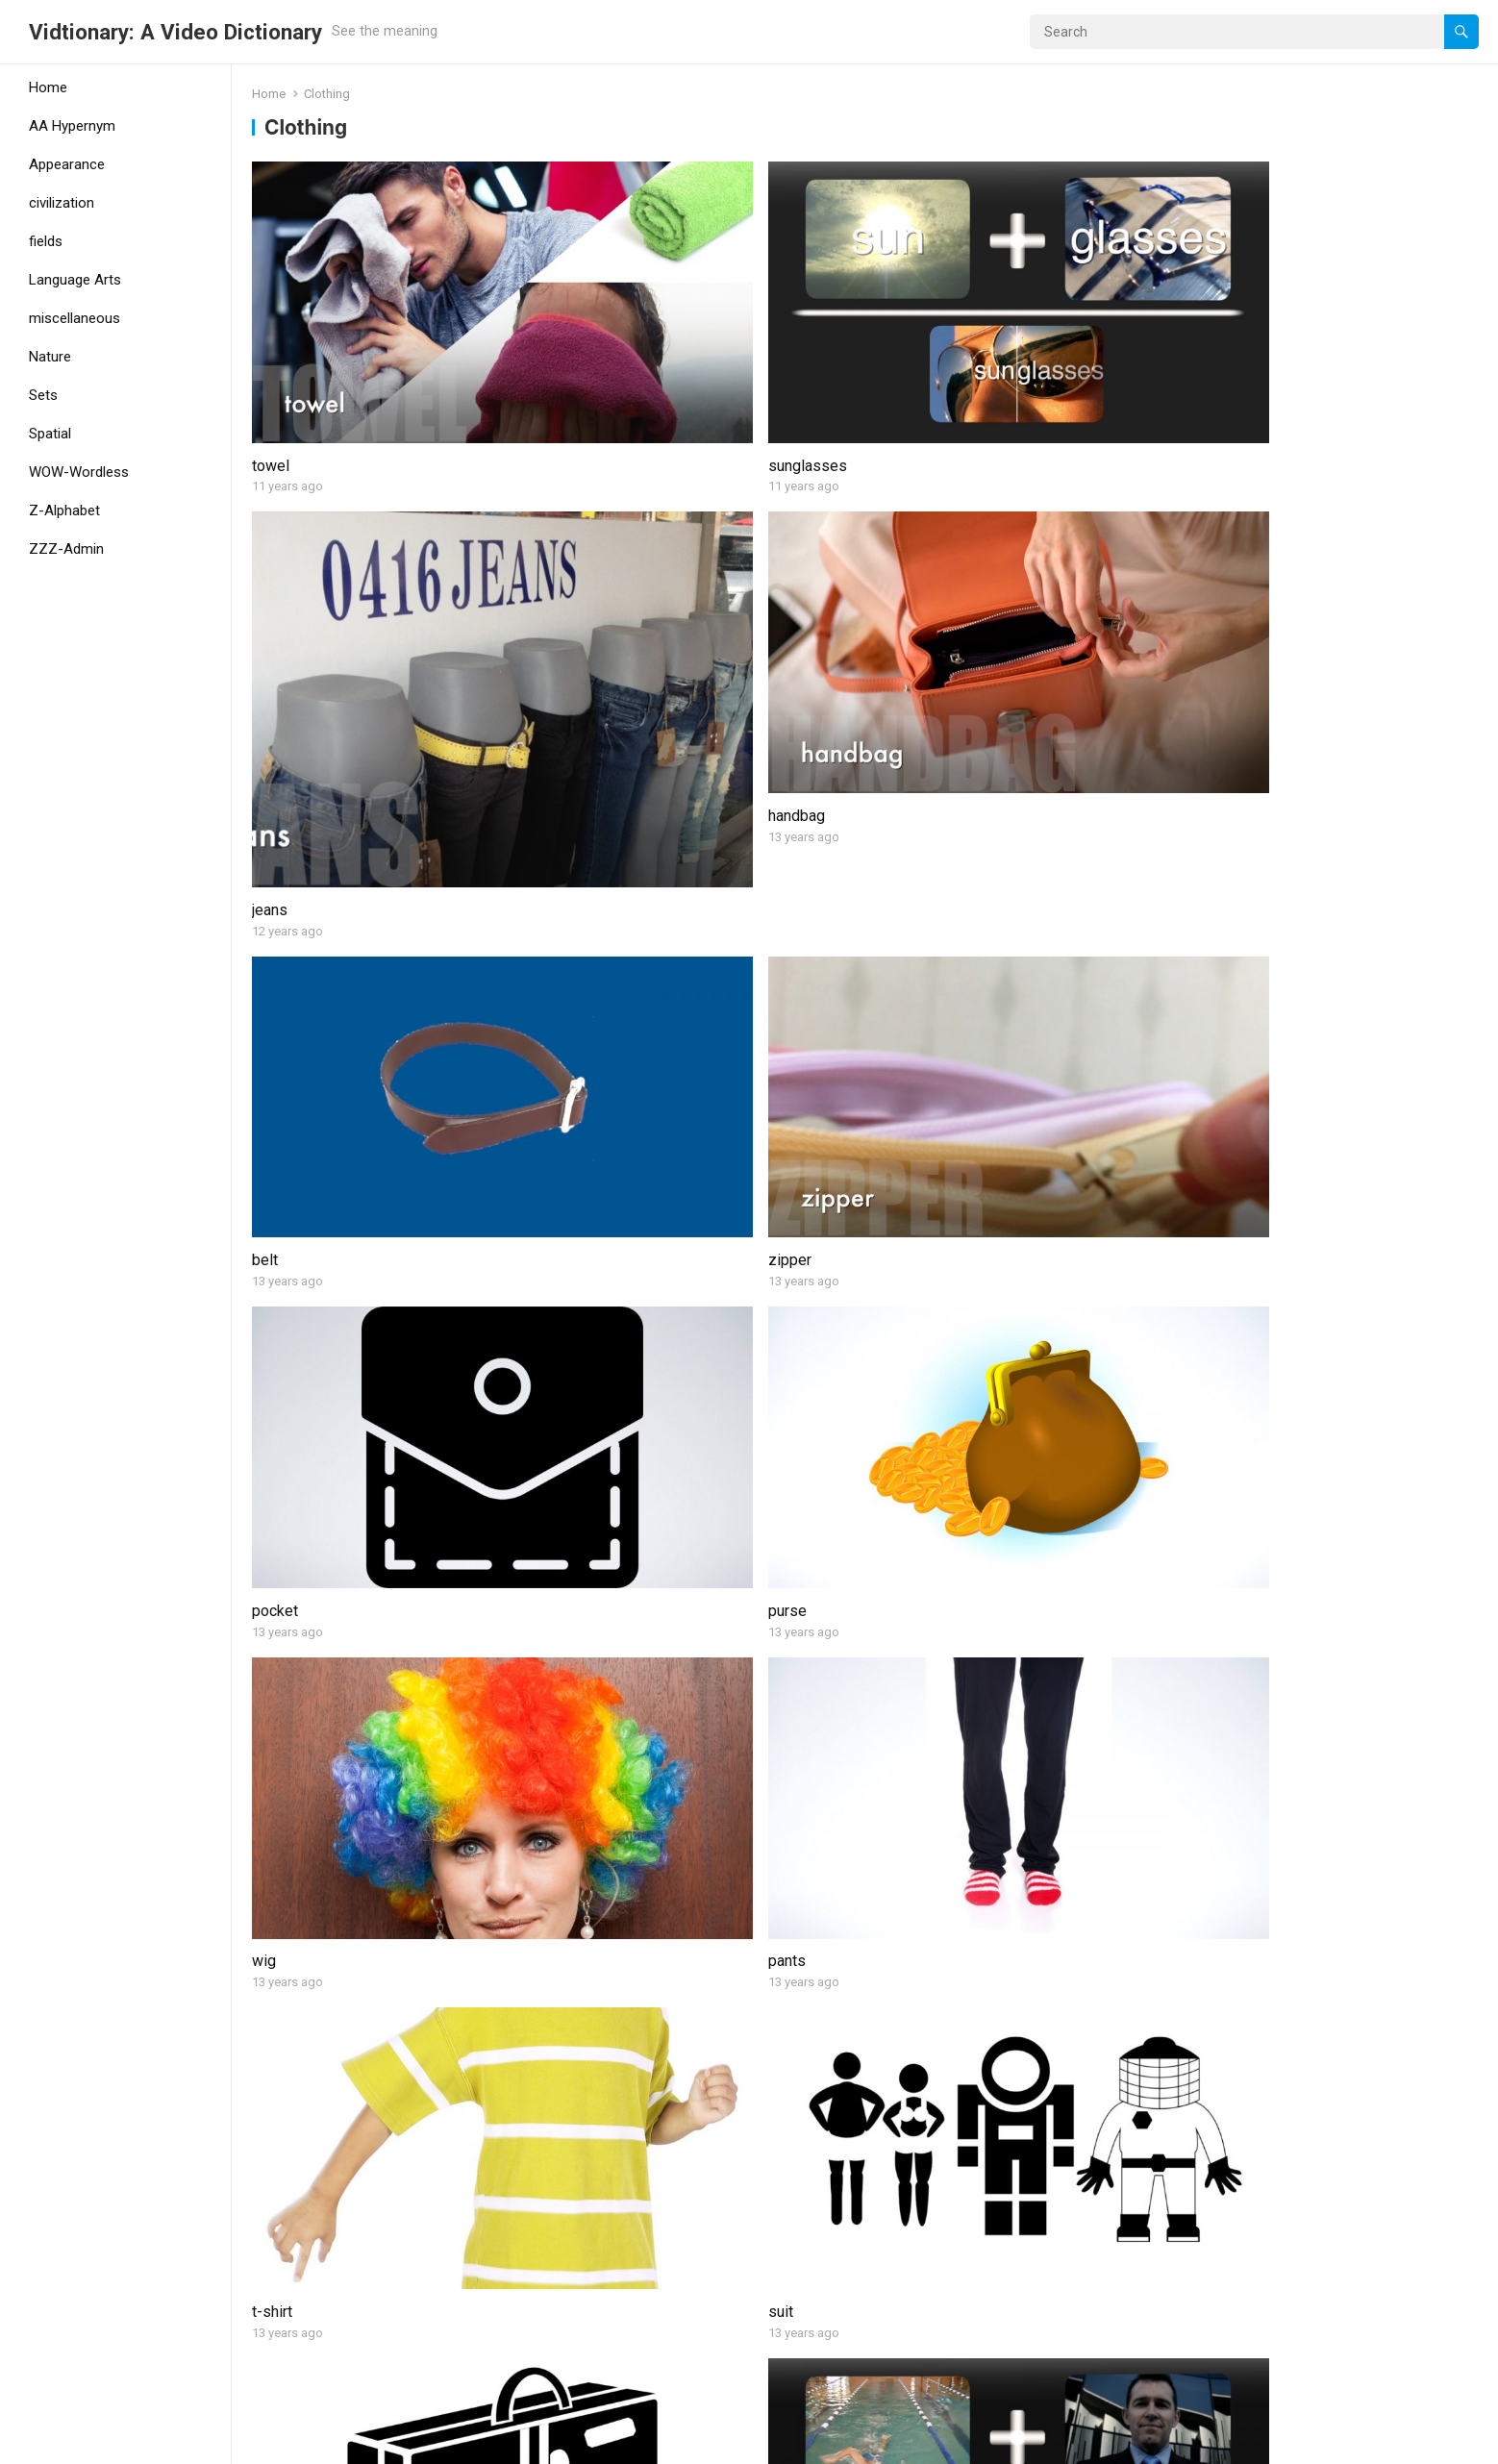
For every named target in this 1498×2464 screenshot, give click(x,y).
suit (1196, 874)
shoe (1200, 1579)
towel (270, 349)
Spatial (50, 433)
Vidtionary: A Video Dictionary (175, 31)
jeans (891, 405)
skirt (267, 1579)
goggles (1211, 1344)
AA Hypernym (72, 126)
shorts (894, 1110)
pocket (896, 640)
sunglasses (601, 349)
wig (264, 874)
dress (1203, 2049)
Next (902, 2366)
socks (272, 2049)
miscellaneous (74, 318)
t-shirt (893, 874)
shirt (888, 1579)
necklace (592, 2049)
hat (883, 2049)
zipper (584, 640)
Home (48, 87)
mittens (587, 1814)
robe (577, 1579)
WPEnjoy (424, 2443)
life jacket (595, 2284)
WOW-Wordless (79, 472)
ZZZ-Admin (66, 549)
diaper (583, 1344)
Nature (50, 356)
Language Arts (75, 279)
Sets (43, 395)
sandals (1210, 1110)
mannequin (909, 1814)
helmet (275, 2284)
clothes (277, 1344)
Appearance (67, 164)
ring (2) (1207, 2284)
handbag (1212, 349)
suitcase (281, 1110)
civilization (61, 203)
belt (265, 640)
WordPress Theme (322, 2443)
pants (581, 874)
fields (45, 241)
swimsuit (593, 1110)
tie (881, 1344)
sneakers (283, 1814)
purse (1203, 640)
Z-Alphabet (64, 510)
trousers (1212, 1814)
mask (891, 2284)
